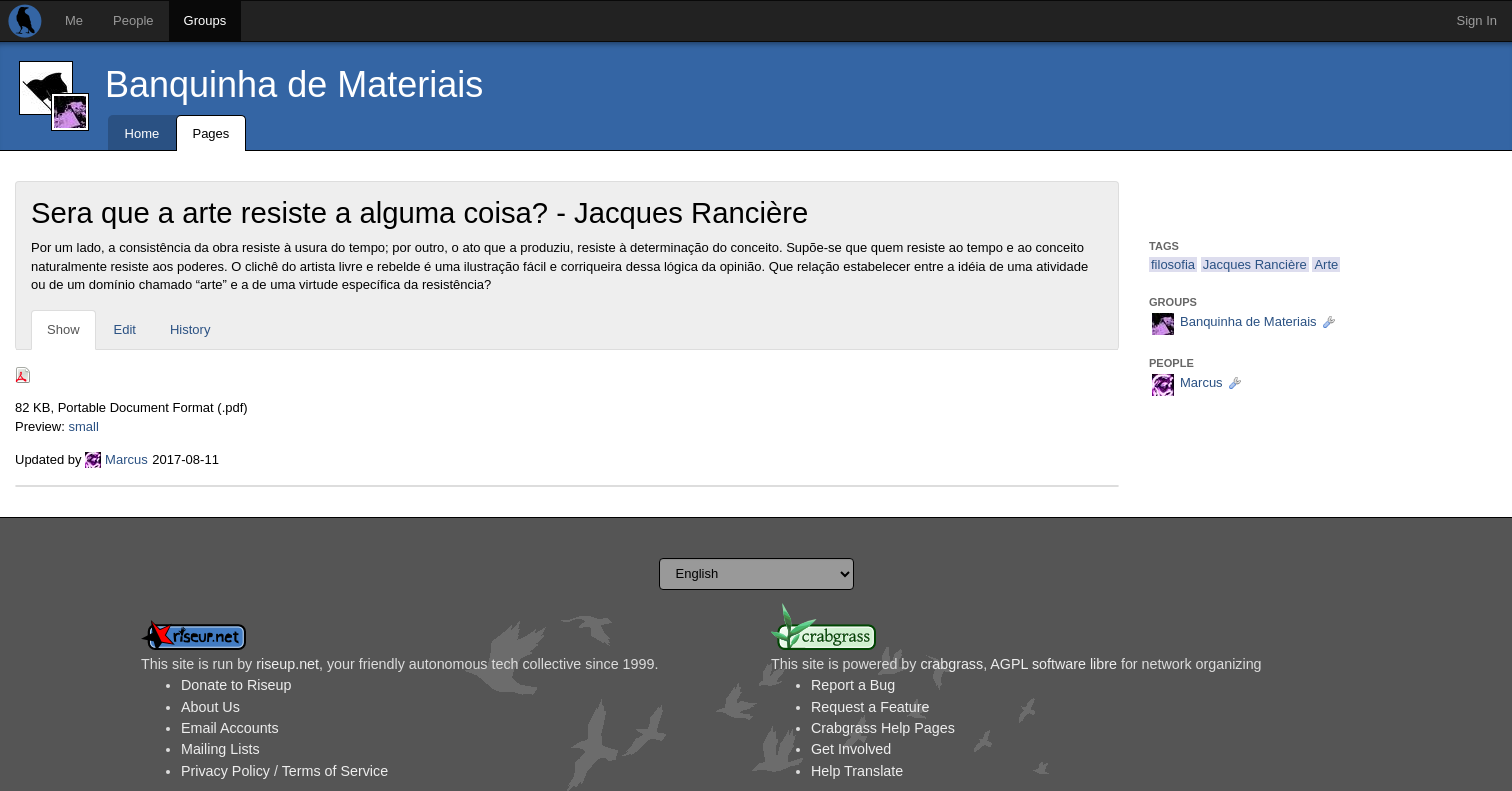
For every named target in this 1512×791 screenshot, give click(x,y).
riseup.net (287, 664)
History (190, 329)
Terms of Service (335, 771)
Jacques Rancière (1255, 264)
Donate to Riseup (236, 685)
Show (63, 329)
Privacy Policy (225, 771)
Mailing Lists (220, 749)
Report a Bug (853, 685)
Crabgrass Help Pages (883, 728)
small (83, 426)
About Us (210, 707)
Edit (125, 329)
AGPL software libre (1053, 664)
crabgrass (951, 664)
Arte (1326, 264)
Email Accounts (230, 728)
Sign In (1477, 20)
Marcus (126, 459)
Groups (205, 20)
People (133, 20)
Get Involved (851, 749)
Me (74, 20)
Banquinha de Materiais (294, 84)
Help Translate (857, 771)
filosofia (1173, 264)
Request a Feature (870, 707)
